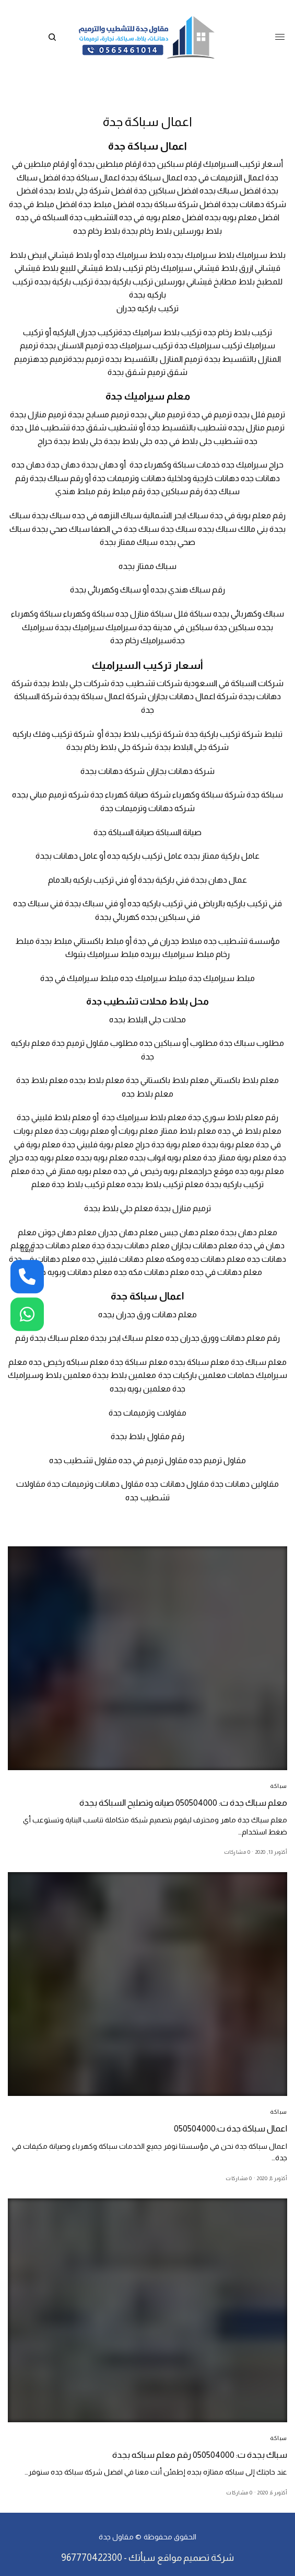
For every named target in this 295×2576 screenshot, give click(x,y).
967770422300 (91, 2557)
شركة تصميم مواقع (195, 2557)
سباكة (278, 1786)
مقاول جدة (116, 2537)
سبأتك (141, 2557)
